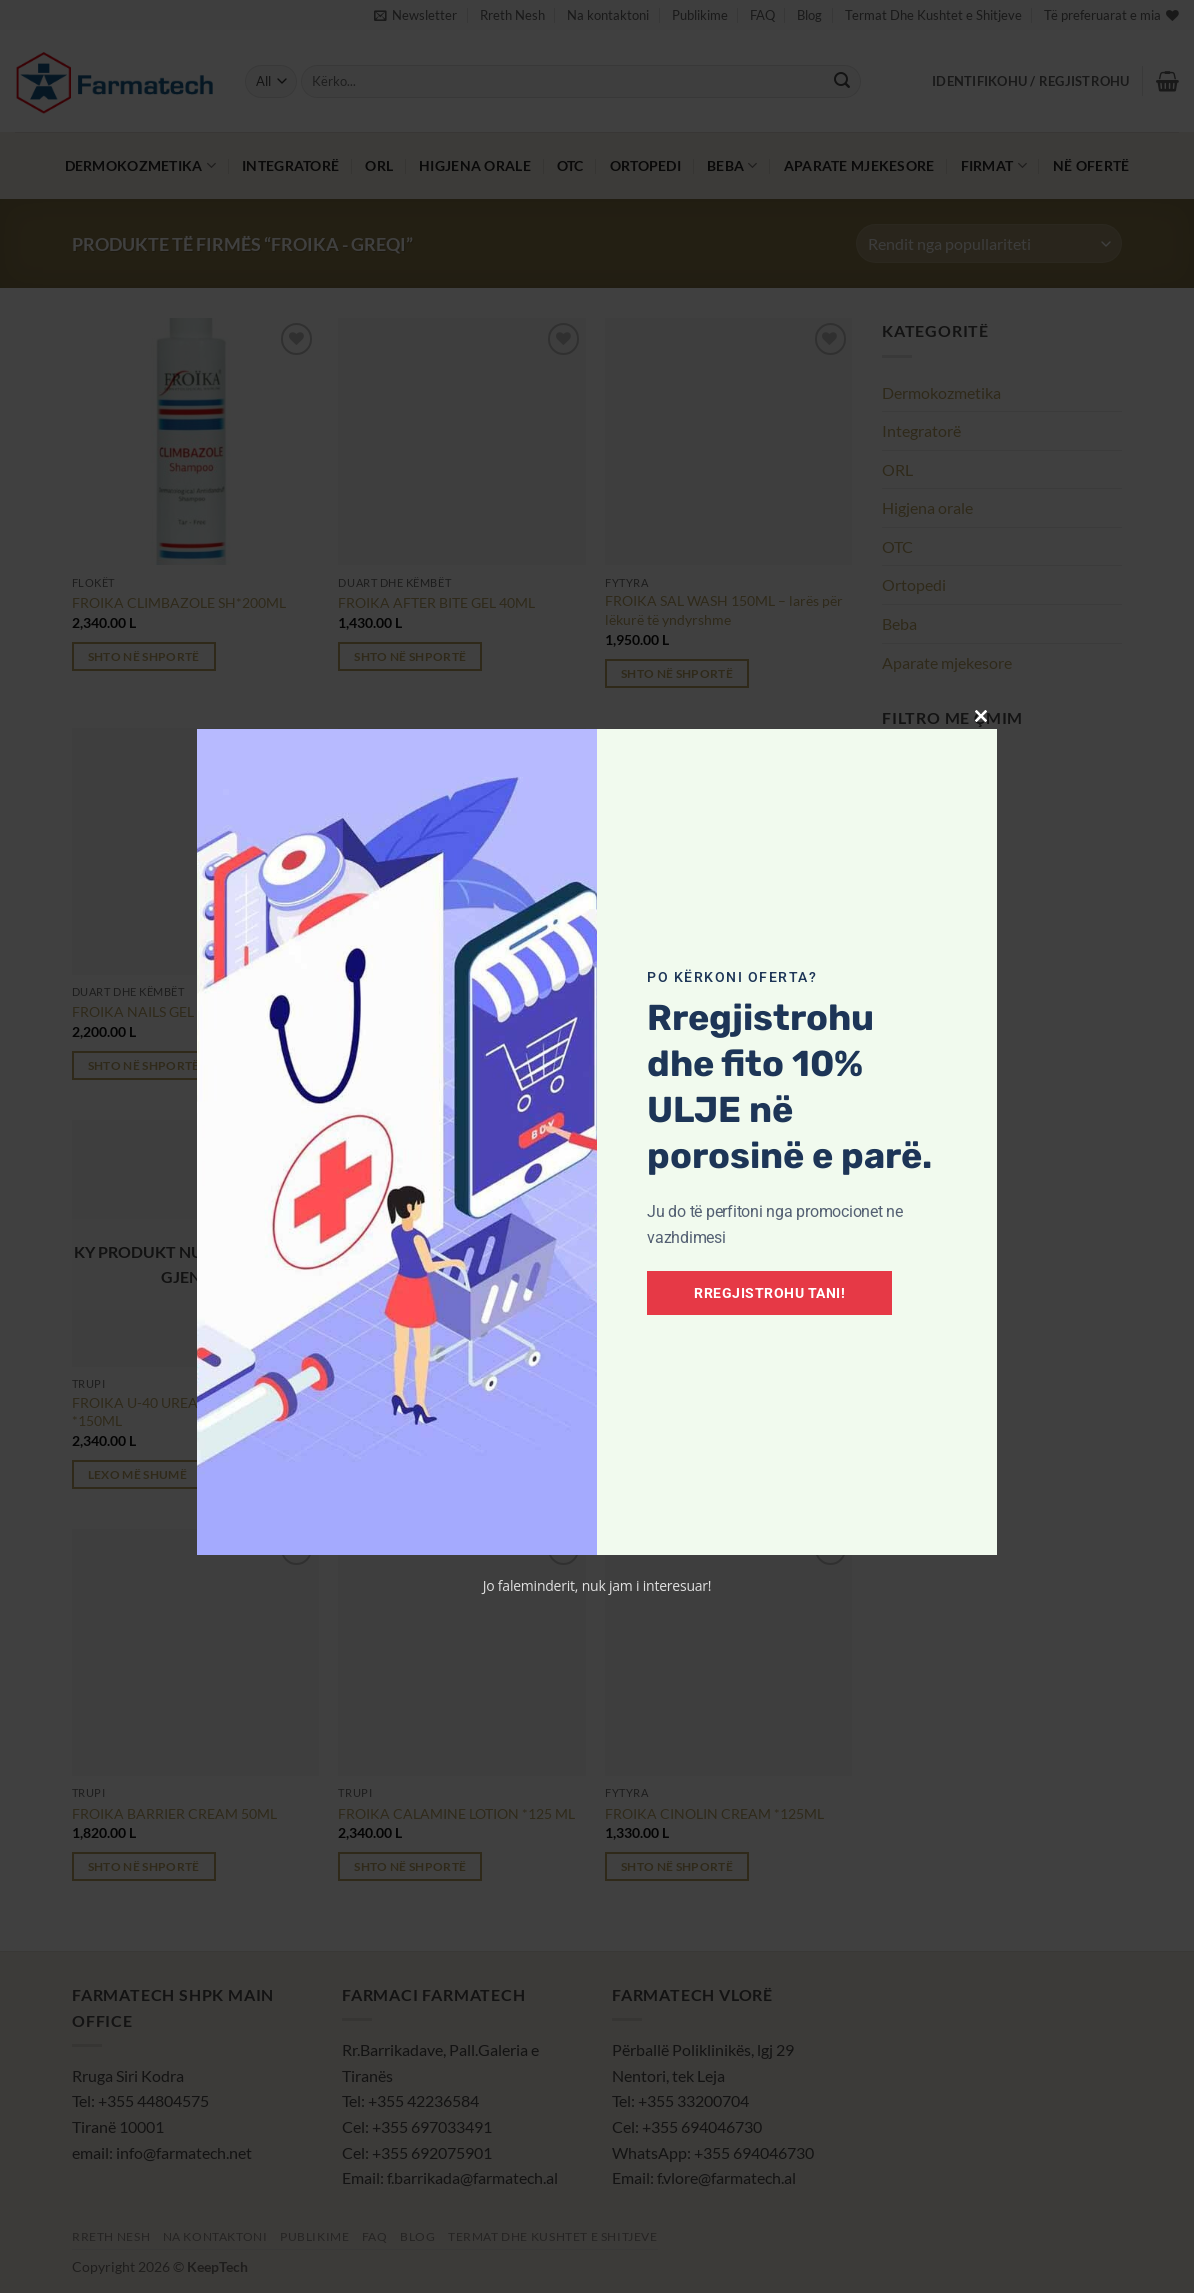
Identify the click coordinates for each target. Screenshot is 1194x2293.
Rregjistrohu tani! (769, 1293)
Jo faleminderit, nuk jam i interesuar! (597, 1585)
